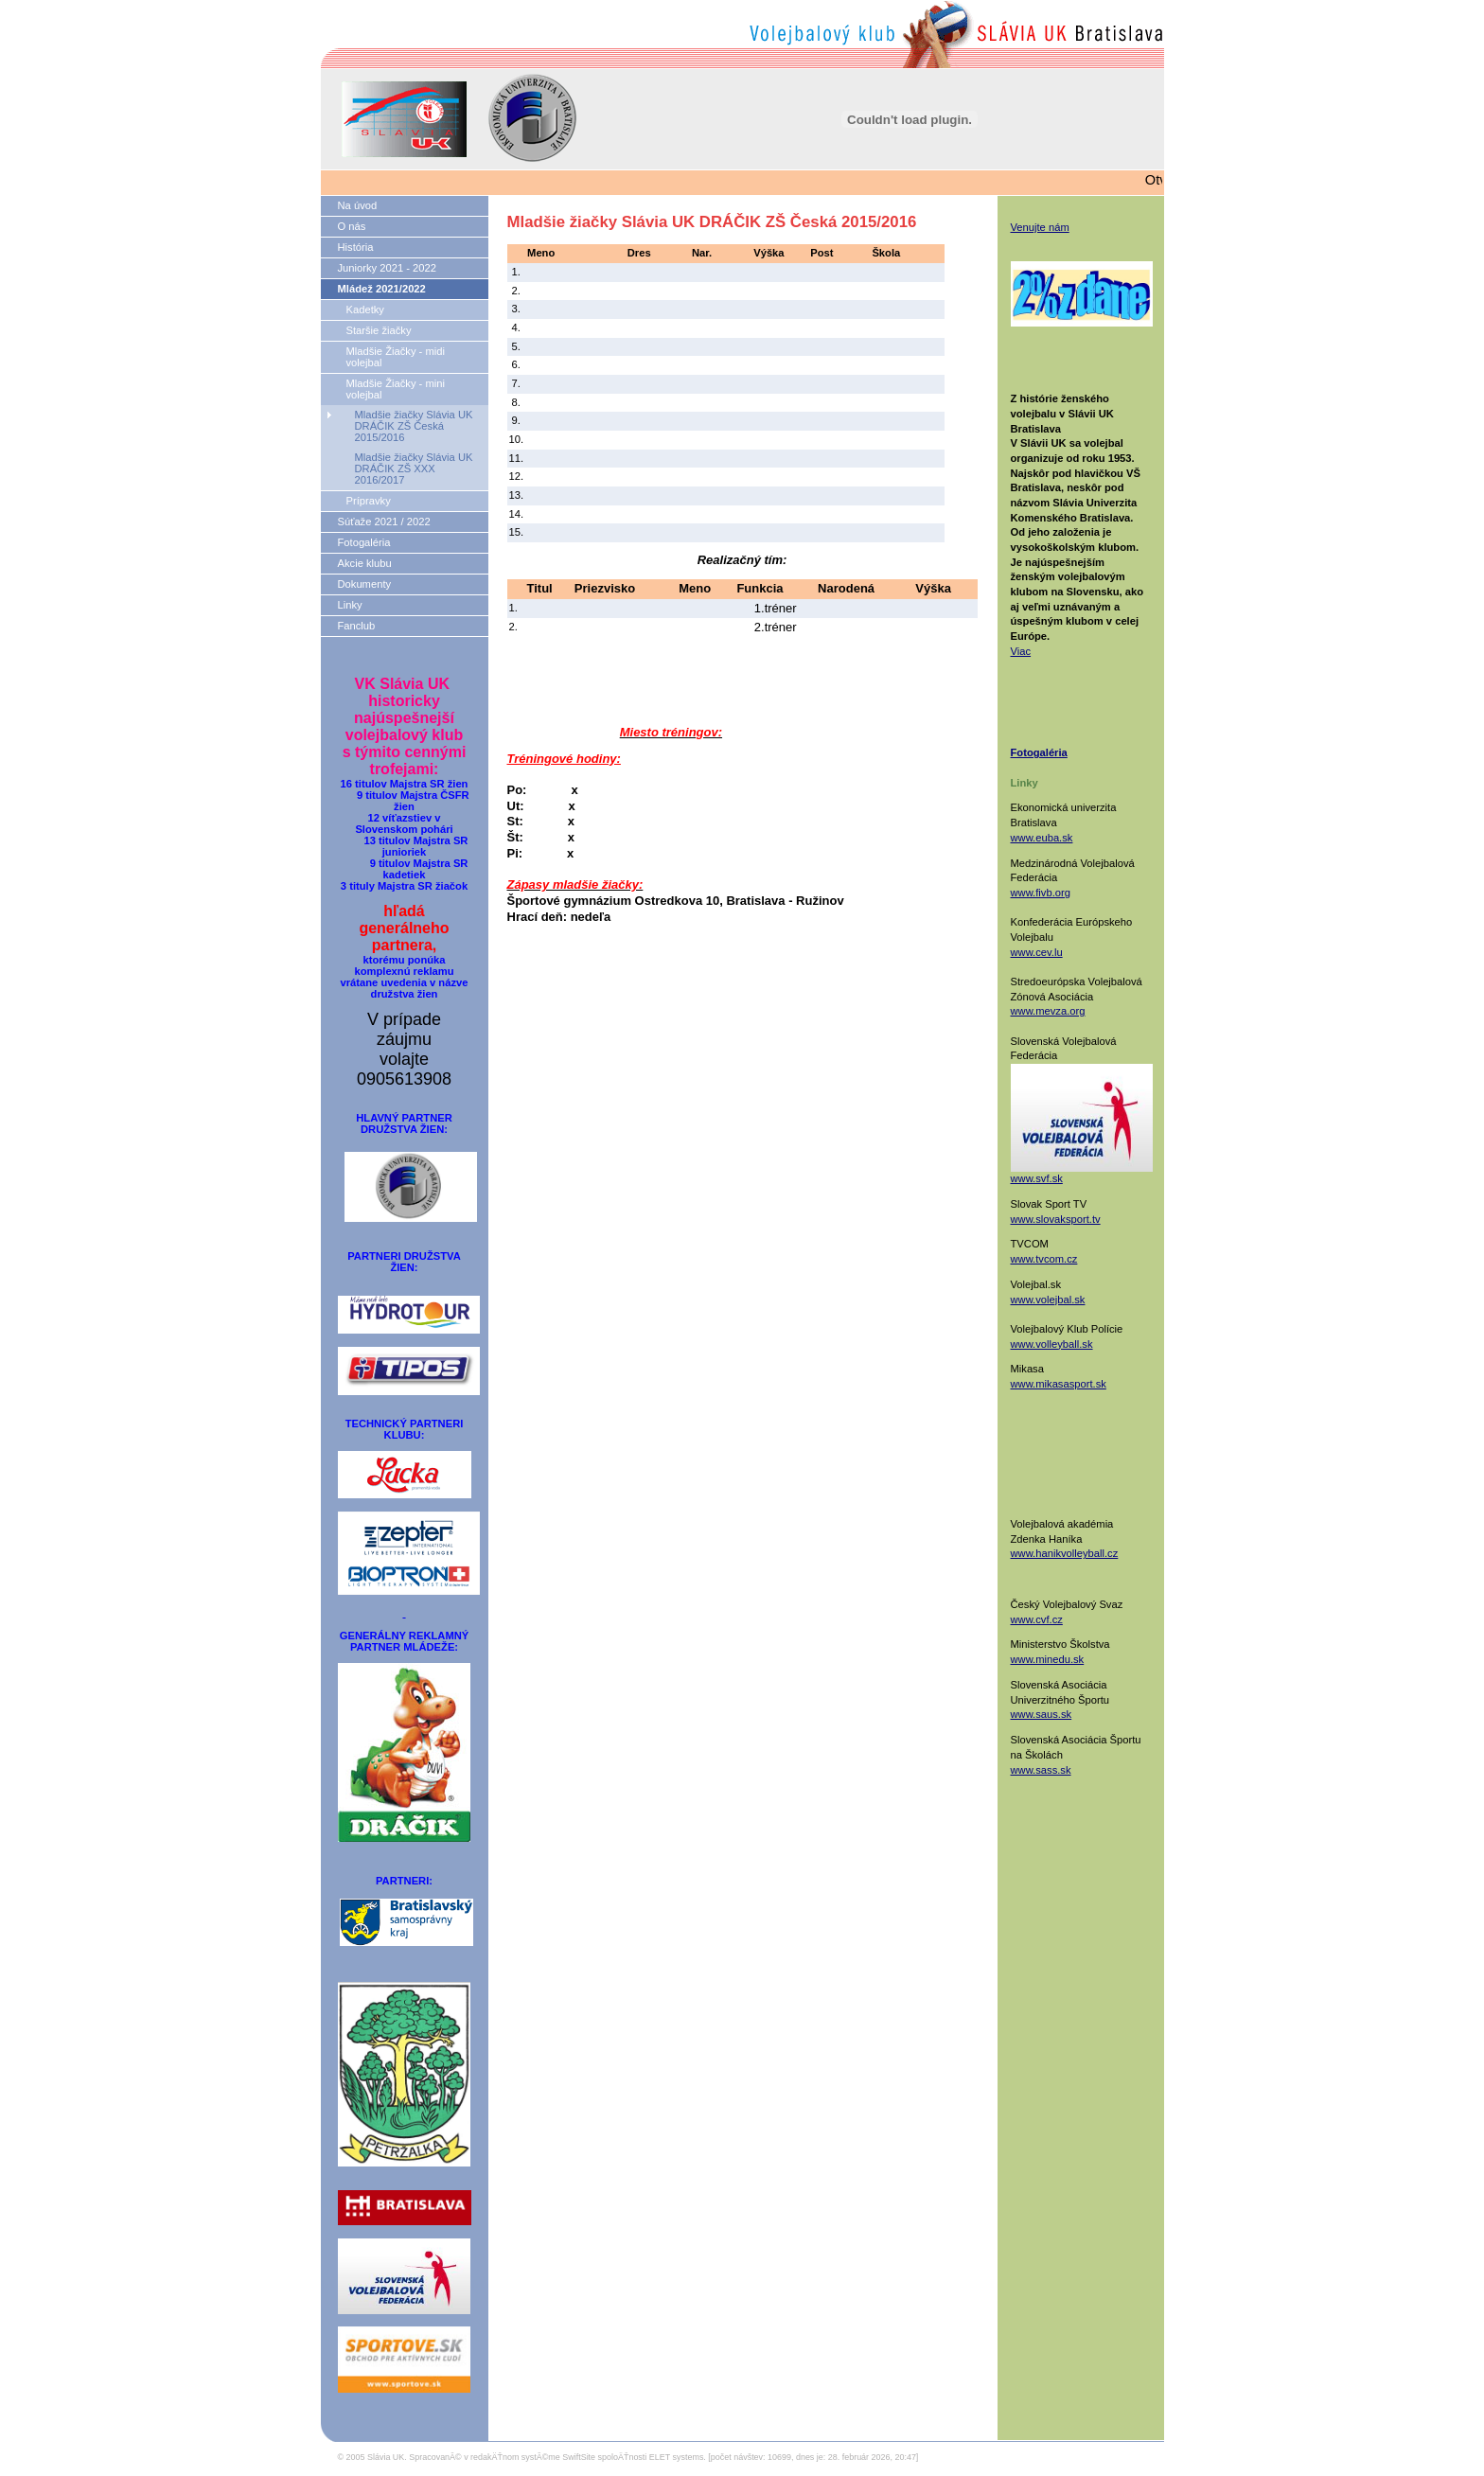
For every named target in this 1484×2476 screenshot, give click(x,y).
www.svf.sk (1037, 1178)
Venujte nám (1040, 227)
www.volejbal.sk (1048, 1299)
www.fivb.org (1040, 892)
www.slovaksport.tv (1056, 1219)
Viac (1021, 651)
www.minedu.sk (1048, 1659)
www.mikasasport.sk (1058, 1383)
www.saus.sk (1041, 1714)
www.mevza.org (1048, 1011)
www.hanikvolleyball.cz (1065, 1553)
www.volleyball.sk (1052, 1344)
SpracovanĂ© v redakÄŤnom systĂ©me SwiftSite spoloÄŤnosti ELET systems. (557, 2457)
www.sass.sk (1041, 1770)
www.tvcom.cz (1044, 1259)
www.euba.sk (1042, 837)
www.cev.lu (1037, 952)
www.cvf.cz (1037, 1619)
